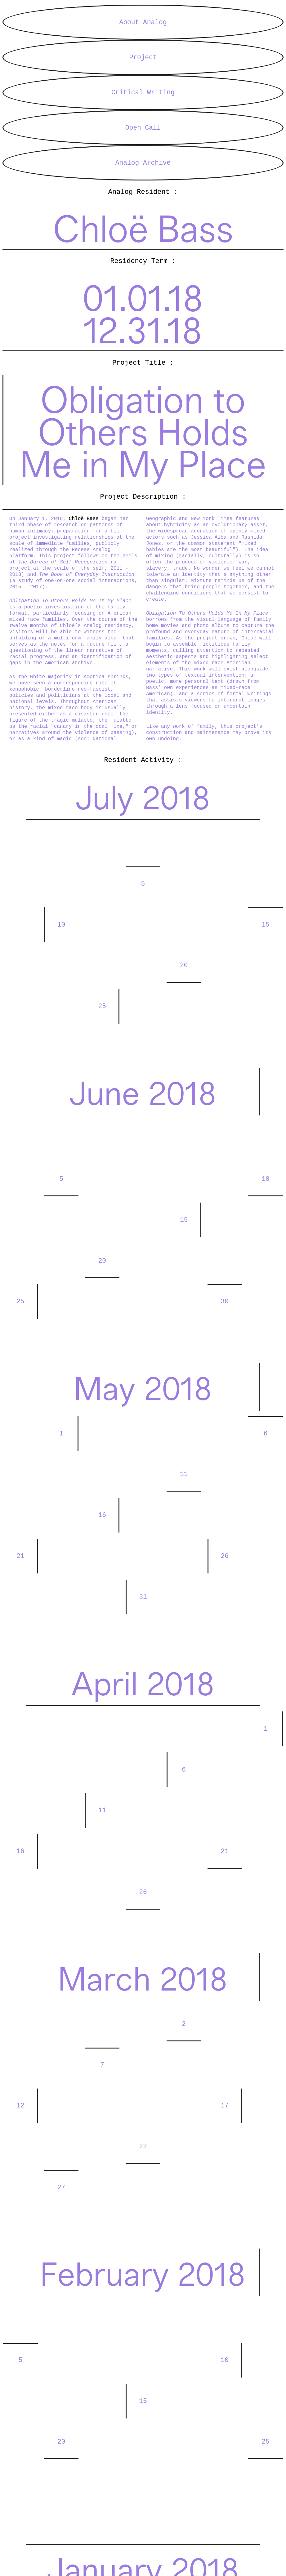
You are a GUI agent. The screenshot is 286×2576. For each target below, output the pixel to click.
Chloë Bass (85, 543)
